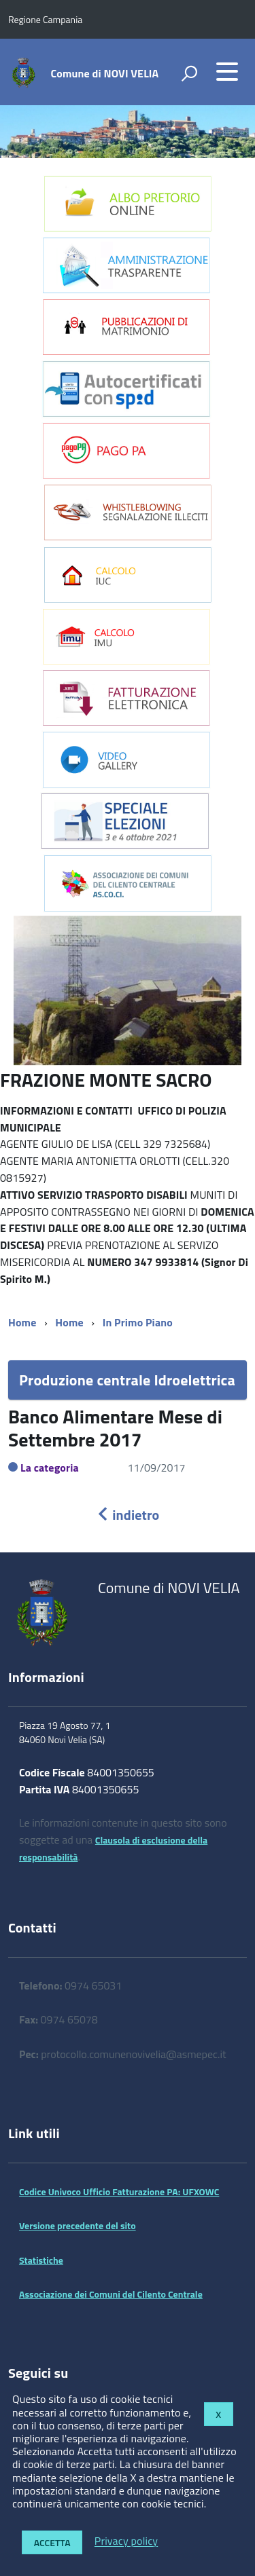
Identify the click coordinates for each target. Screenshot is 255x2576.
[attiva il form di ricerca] (189, 73)
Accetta (52, 2542)
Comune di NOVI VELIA (105, 73)
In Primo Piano (138, 1322)
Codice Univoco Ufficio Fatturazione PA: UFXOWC (119, 2191)
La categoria (49, 1467)
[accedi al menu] (227, 71)
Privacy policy (126, 2541)
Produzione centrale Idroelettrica (127, 1380)
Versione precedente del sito (77, 2225)
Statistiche (41, 2260)
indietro (128, 1514)
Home (22, 1322)
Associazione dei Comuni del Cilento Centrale (111, 2294)
